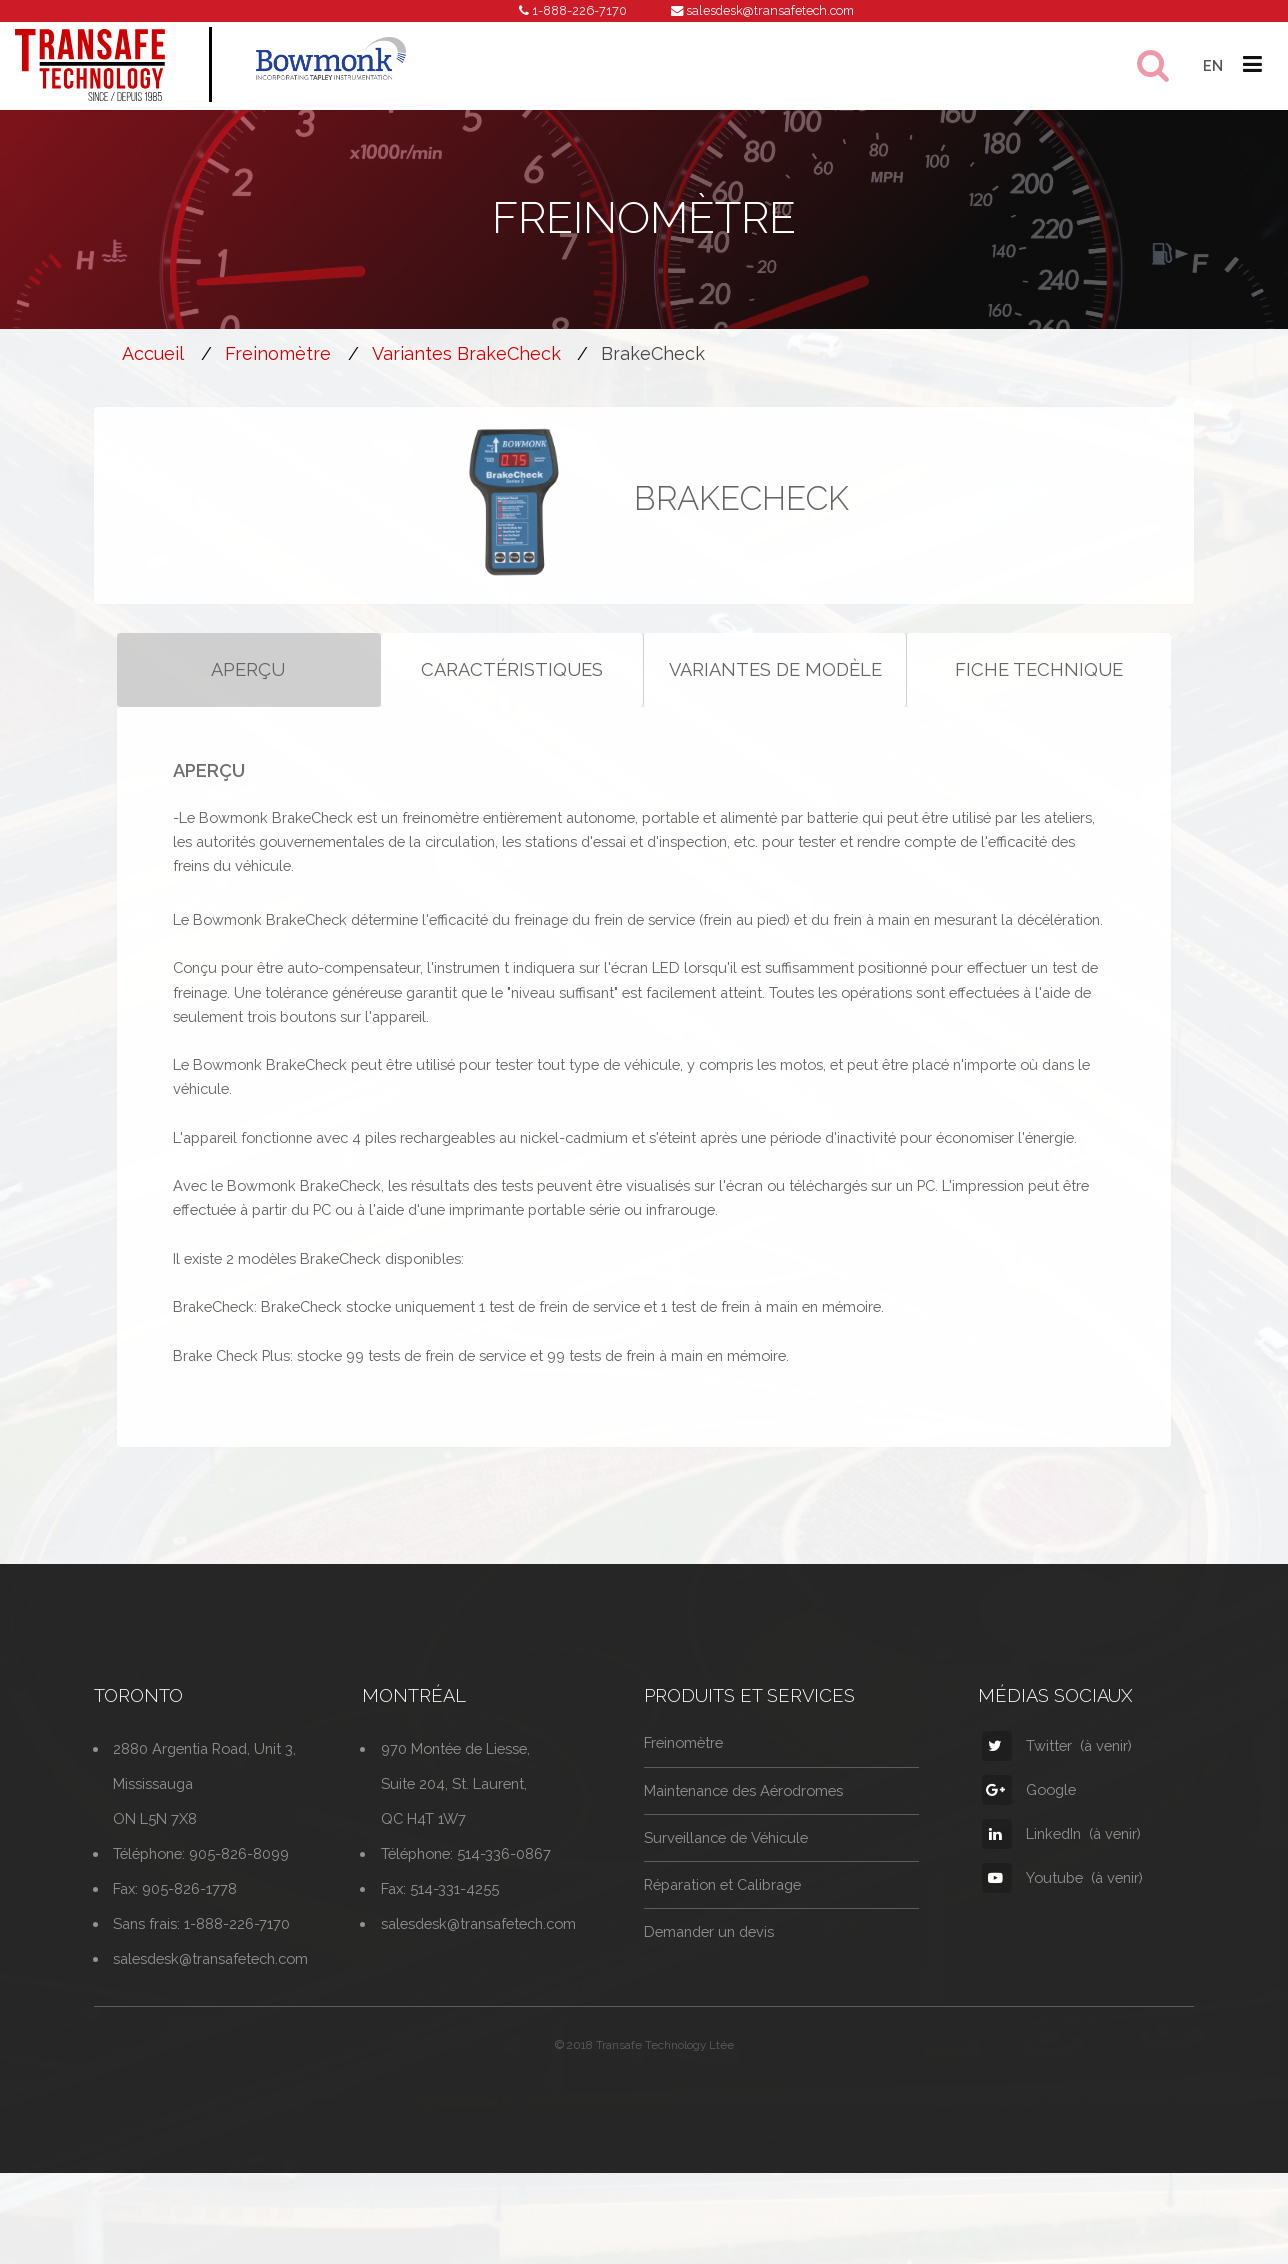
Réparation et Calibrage (722, 1912)
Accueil (153, 353)
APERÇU (248, 696)
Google (1029, 1817)
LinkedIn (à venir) (1061, 1861)
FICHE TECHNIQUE (1039, 696)
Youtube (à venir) (1062, 1905)
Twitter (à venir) (1057, 1773)
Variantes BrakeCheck (466, 353)
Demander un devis (709, 1959)
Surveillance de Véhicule (726, 1864)
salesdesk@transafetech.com (770, 10)
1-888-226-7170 (579, 10)
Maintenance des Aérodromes (743, 1817)
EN (1213, 65)
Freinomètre (278, 353)
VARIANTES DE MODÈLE (775, 696)
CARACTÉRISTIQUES (512, 696)
